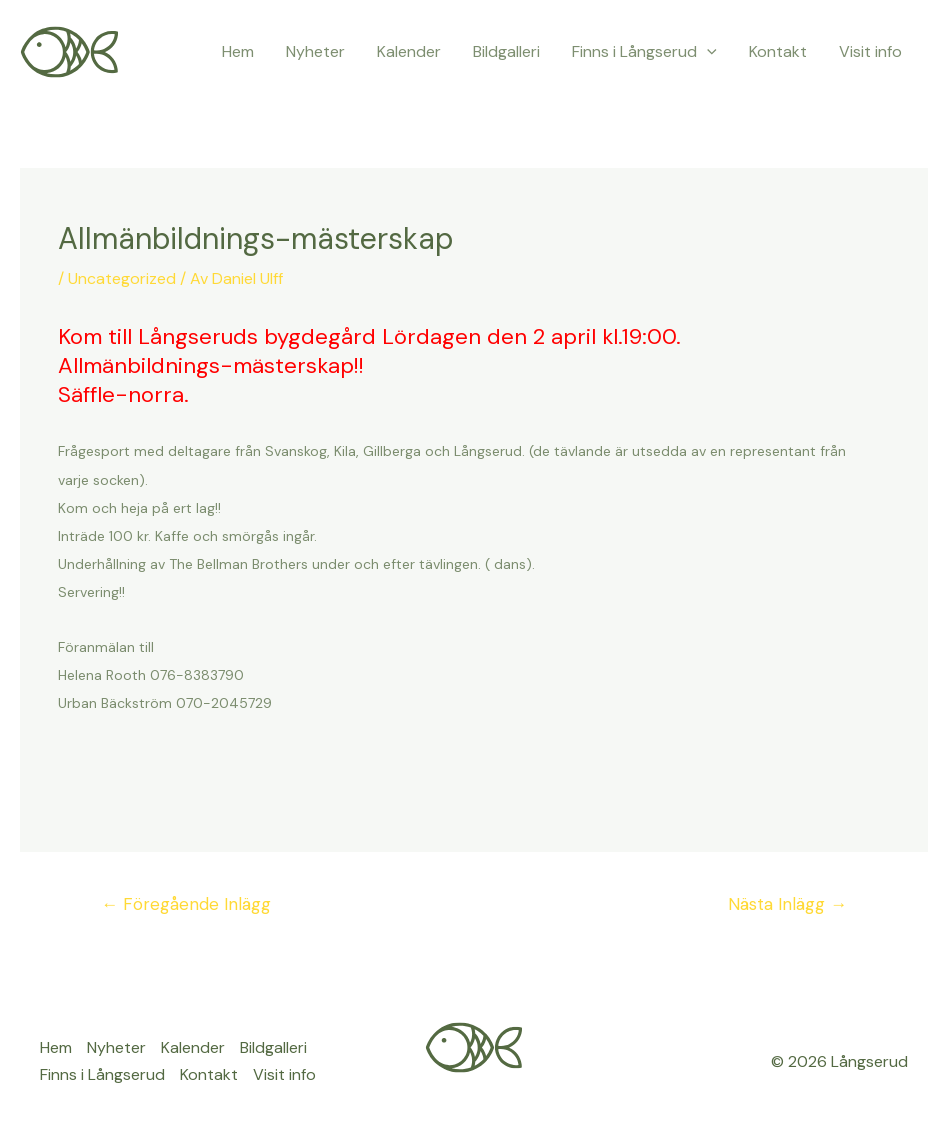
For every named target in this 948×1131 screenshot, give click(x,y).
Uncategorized (122, 278)
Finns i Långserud (644, 52)
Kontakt (778, 51)
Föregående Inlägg (186, 904)
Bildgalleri (506, 51)
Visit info (870, 51)
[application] (707, 52)
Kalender (409, 51)
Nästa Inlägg (787, 904)
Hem (238, 51)
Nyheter (315, 51)
